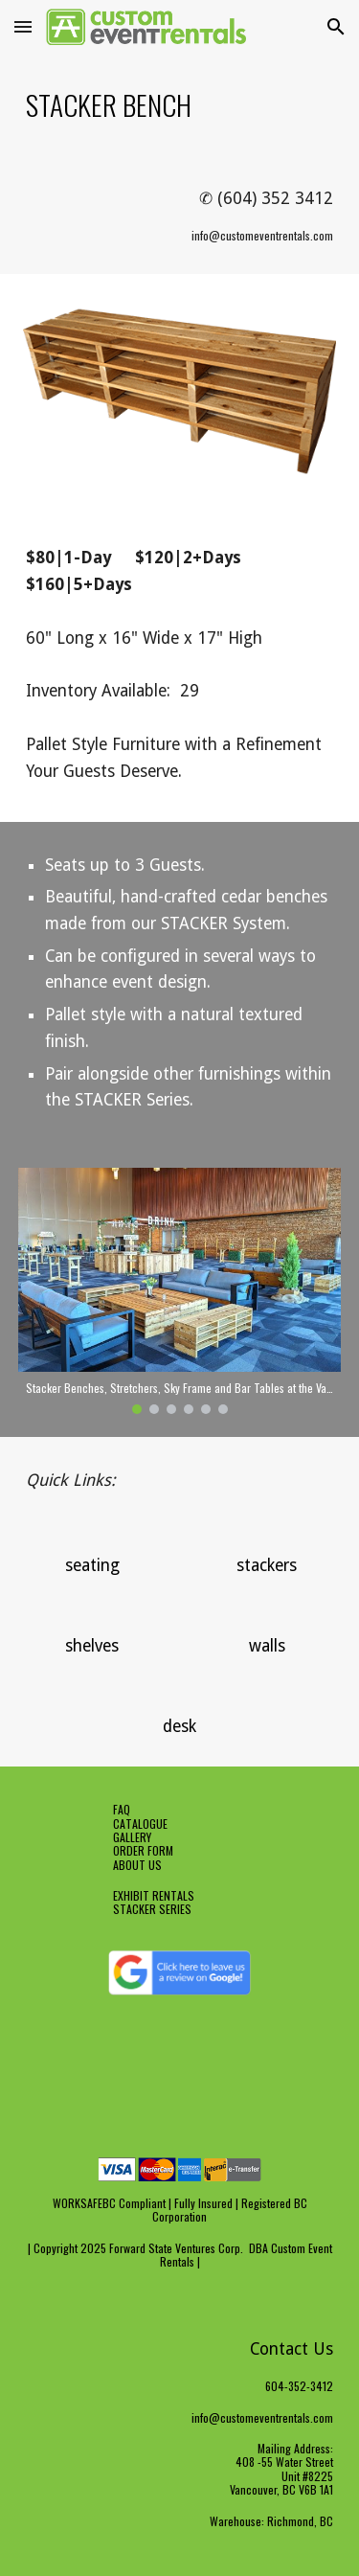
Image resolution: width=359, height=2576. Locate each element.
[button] (23, 26)
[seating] (92, 1566)
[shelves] (92, 1646)
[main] (180, 104)
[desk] (179, 1726)
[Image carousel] (180, 1291)
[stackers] (266, 1566)
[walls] (266, 1646)
